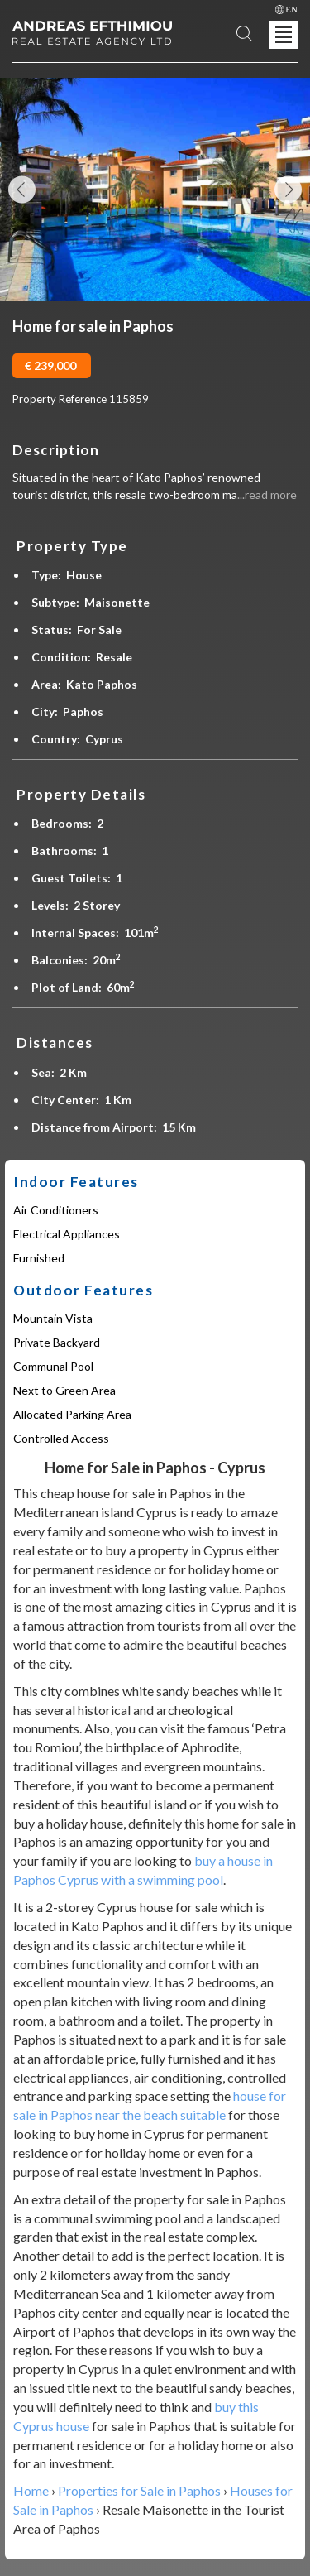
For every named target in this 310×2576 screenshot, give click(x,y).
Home (31, 2490)
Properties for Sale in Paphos (139, 2490)
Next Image (288, 190)
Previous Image (22, 190)
